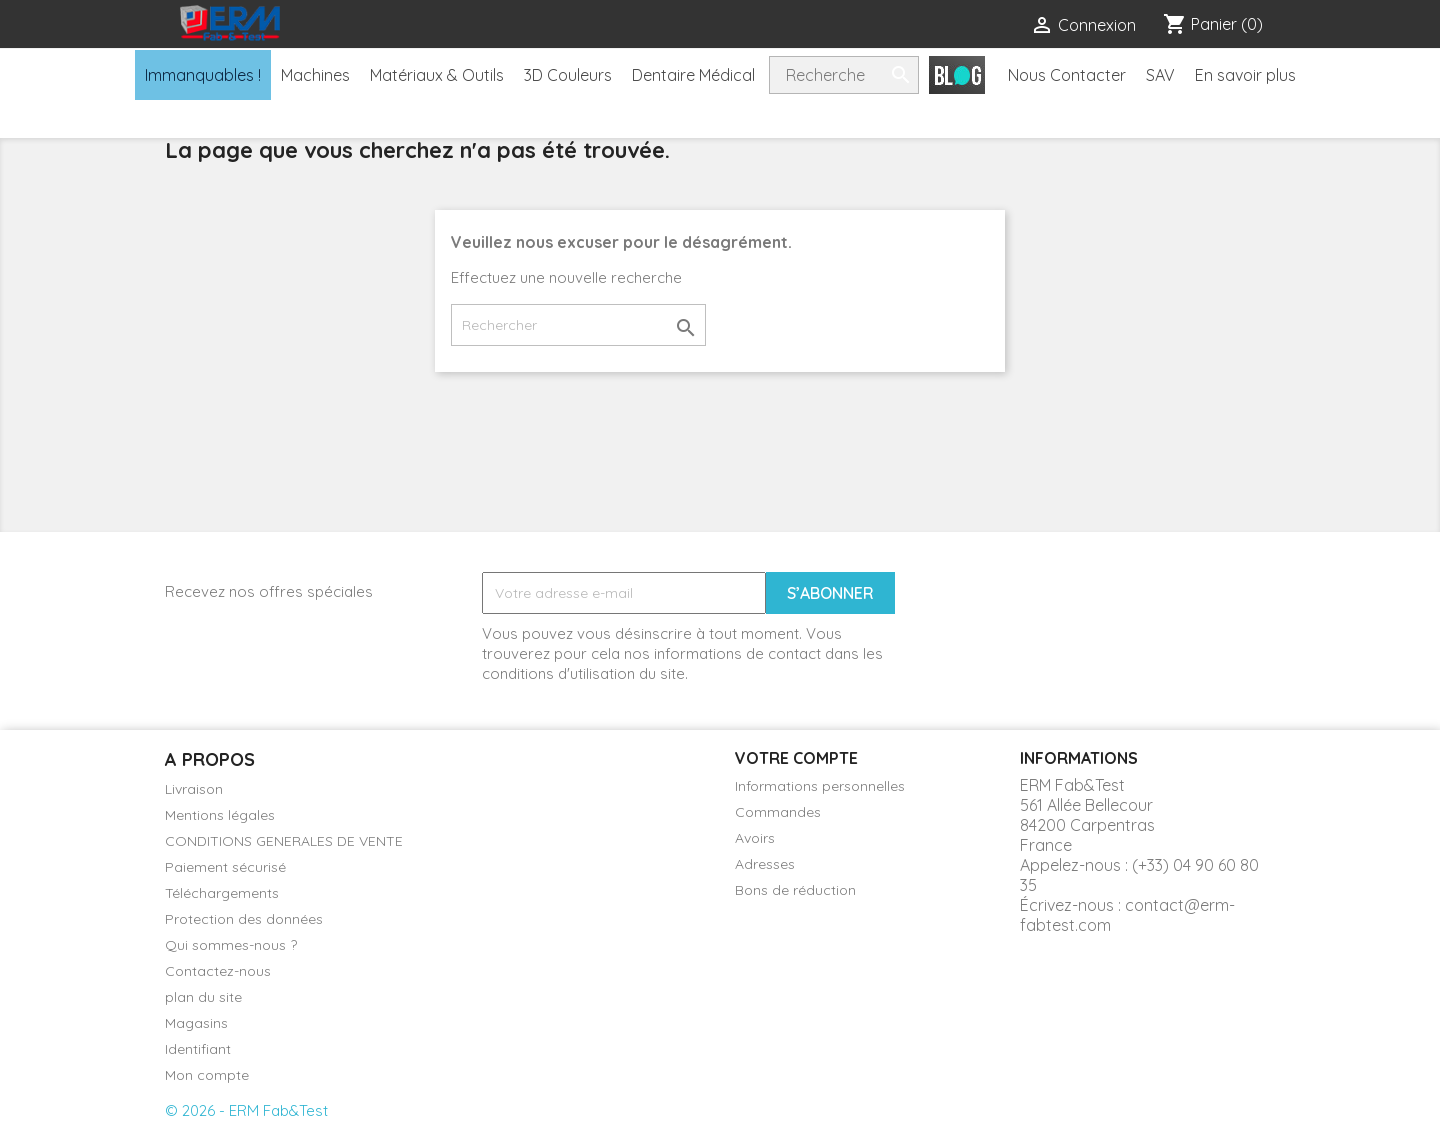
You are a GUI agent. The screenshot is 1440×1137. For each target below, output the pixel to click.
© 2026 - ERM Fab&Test (246, 1110)
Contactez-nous (218, 971)
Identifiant (198, 1049)
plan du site (203, 997)
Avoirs (755, 838)
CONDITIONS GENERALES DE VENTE (284, 841)
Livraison (194, 789)
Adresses (765, 864)
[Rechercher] (578, 325)
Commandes (778, 812)
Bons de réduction (795, 890)
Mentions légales (220, 815)
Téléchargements (222, 893)
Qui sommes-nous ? (231, 945)
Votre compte (796, 758)
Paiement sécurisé (225, 867)
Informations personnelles (820, 786)
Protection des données (244, 919)
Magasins (196, 1023)
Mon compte (207, 1075)
